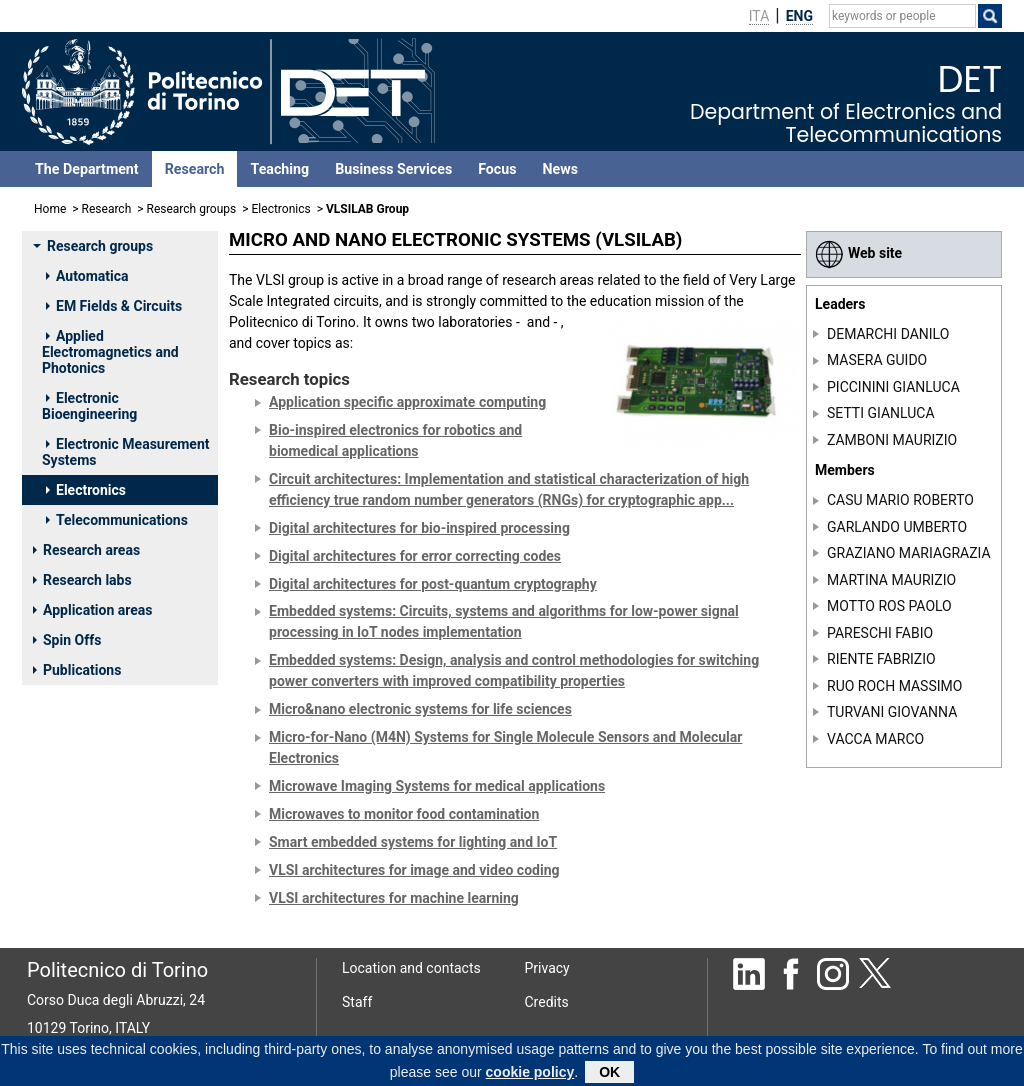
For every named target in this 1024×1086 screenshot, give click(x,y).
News (560, 169)
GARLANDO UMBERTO (897, 527)
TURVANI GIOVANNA (892, 712)
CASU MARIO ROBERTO (900, 500)
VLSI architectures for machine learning (394, 898)
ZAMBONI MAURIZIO (892, 440)
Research (195, 169)
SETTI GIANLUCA (881, 413)
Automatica (87, 276)
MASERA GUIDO (877, 360)
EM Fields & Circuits (114, 306)
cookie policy (530, 1075)
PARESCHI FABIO (880, 633)
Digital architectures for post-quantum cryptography (433, 584)
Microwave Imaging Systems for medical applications (437, 786)
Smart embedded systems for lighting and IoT (413, 842)
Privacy (547, 968)
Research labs (82, 580)
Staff (357, 1002)
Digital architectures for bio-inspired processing (419, 528)
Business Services (393, 169)
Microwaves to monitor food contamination (404, 814)
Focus (497, 169)
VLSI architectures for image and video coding (414, 870)
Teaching (279, 169)
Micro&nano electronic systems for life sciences (420, 709)
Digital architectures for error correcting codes (415, 556)
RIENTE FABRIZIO (881, 659)
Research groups (192, 209)
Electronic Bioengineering (89, 406)
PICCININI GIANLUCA (893, 387)
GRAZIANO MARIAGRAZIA (909, 553)
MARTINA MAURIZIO (891, 580)
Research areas (86, 550)
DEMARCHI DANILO (888, 334)
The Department (87, 169)
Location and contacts (411, 968)
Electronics (281, 209)
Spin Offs (67, 640)
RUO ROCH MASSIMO (894, 686)
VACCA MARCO (875, 738)
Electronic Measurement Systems (126, 452)
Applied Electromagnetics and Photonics (110, 352)
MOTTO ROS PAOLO (889, 606)
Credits (547, 1002)
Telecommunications (117, 520)
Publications (77, 670)
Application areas (93, 610)
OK (609, 1075)
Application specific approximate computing (407, 402)
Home (50, 209)
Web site (858, 253)
